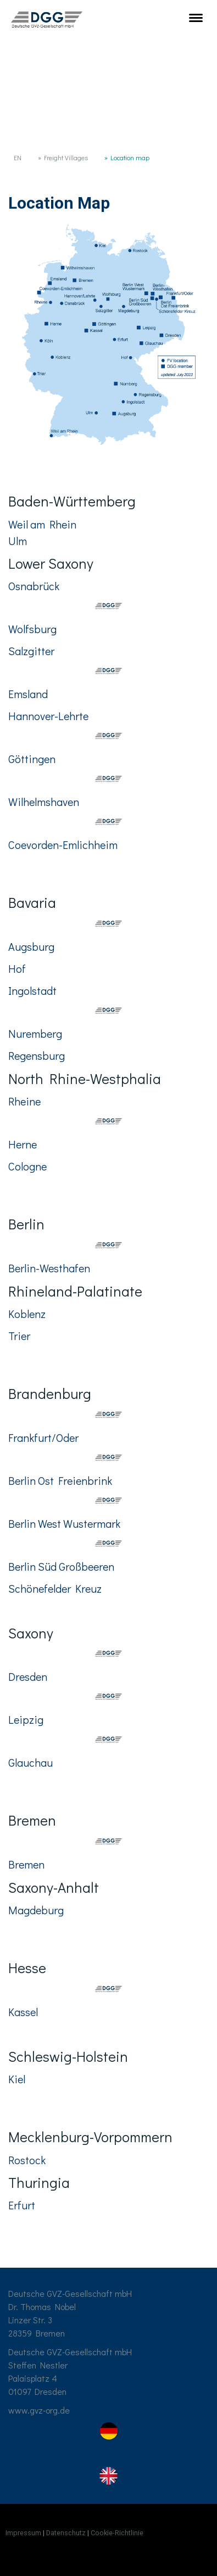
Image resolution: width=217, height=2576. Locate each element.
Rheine (24, 1101)
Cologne (27, 1166)
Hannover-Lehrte (48, 716)
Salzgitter (31, 651)
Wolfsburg (32, 629)
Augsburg (32, 946)
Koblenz (27, 1313)
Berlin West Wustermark (64, 1523)
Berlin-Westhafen (49, 1268)
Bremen (26, 1864)
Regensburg (36, 1055)
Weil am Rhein (42, 524)
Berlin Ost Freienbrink (60, 1480)
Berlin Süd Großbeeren (62, 1566)
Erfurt (21, 2205)
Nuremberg (35, 1033)
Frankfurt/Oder (44, 1437)
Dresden (27, 1676)
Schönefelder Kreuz (55, 1588)
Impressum (23, 2533)
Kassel (23, 2012)
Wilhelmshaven (43, 801)
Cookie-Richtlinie (117, 2533)
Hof (18, 968)
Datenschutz (66, 2533)
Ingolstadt (33, 990)
